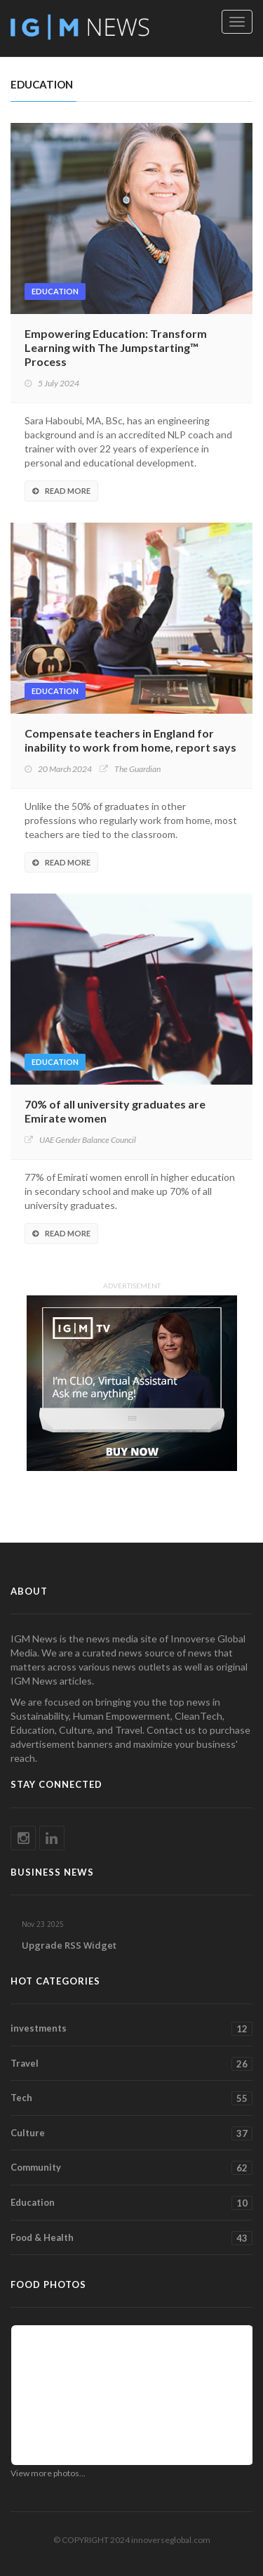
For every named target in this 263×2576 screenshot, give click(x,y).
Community (131, 2168)
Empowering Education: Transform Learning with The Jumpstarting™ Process (116, 347)
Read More (61, 490)
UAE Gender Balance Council (87, 1140)
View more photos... (48, 2473)
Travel (131, 2064)
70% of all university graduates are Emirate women (115, 1111)
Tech (131, 2098)
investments (131, 2029)
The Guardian (137, 769)
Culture (131, 2133)
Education (55, 291)
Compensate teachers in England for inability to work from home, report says (130, 740)
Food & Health (131, 2238)
